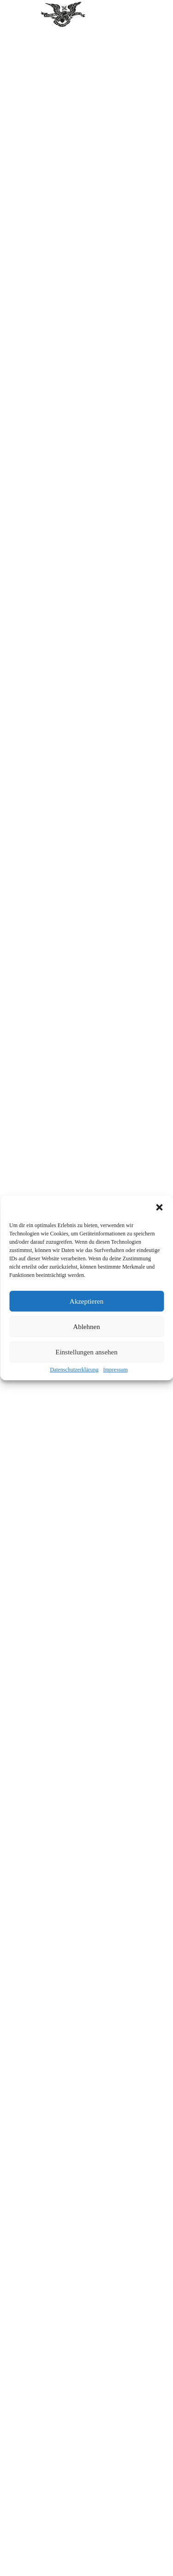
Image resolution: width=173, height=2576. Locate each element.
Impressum (115, 1370)
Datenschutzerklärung (74, 1370)
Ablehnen (86, 1326)
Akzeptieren (86, 1301)
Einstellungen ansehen (86, 1352)
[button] (159, 1207)
